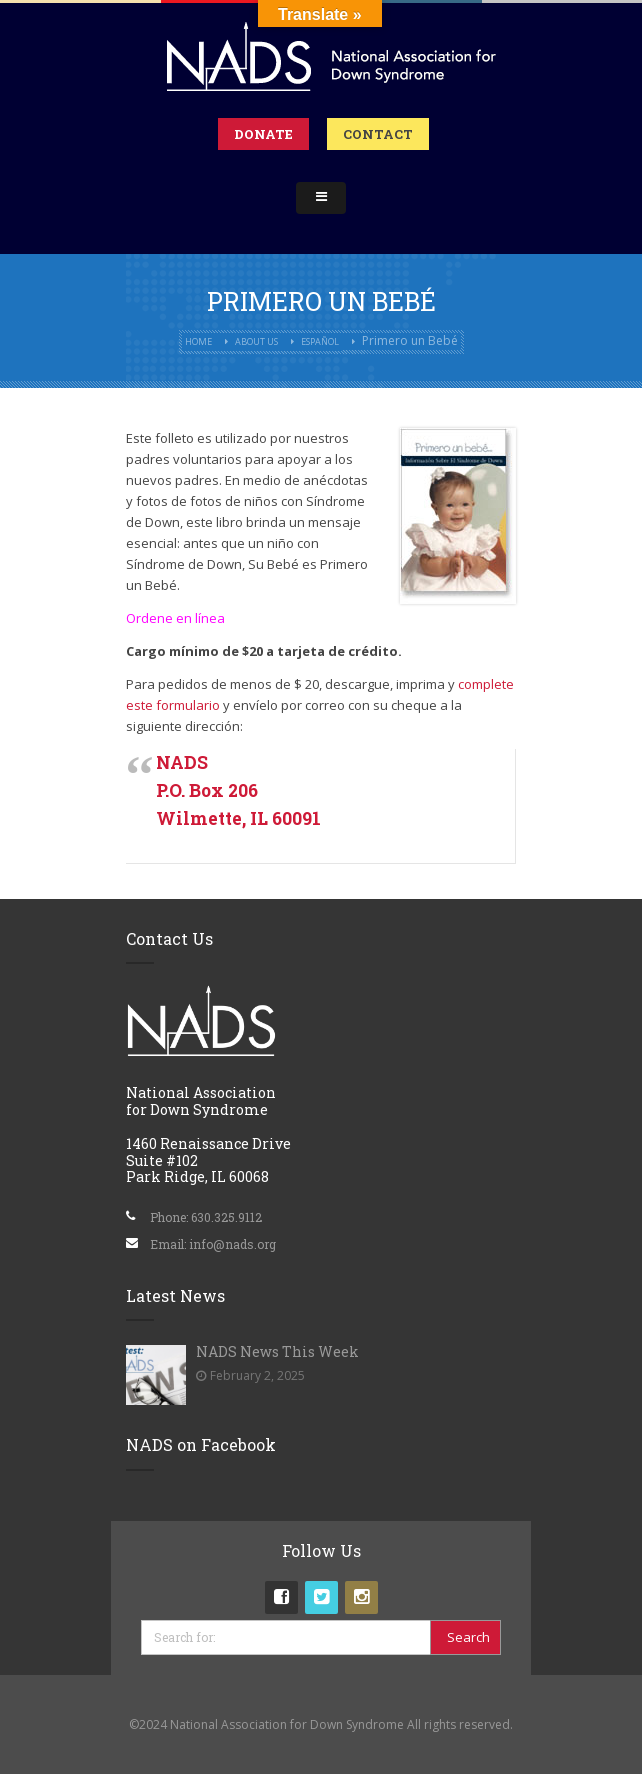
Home (198, 341)
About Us (256, 341)
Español (320, 341)
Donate (263, 134)
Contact (378, 134)
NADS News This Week (277, 1351)
